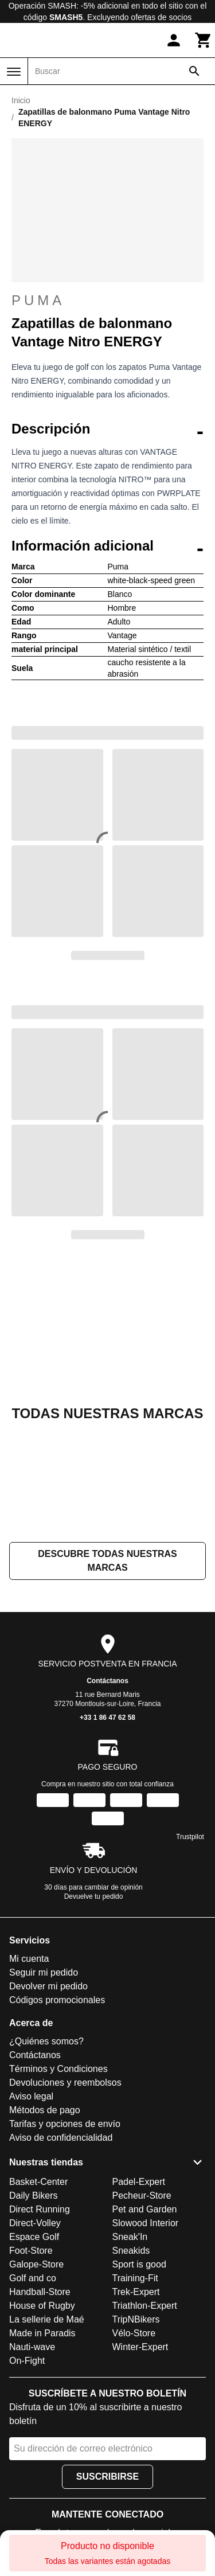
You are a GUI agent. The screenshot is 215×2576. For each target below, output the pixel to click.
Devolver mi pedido (48, 1986)
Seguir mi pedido (43, 1972)
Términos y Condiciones (58, 2069)
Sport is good (139, 2264)
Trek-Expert (136, 2292)
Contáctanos (107, 1681)
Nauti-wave (32, 2347)
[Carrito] (203, 40)
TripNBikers (136, 2319)
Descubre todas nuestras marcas (107, 1560)
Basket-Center (38, 2182)
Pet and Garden (144, 2209)
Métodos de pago (44, 2110)
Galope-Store (36, 2264)
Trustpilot (190, 1837)
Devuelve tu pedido (93, 1896)
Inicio (20, 100)
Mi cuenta (29, 1959)
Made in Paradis (42, 2333)
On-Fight (27, 2361)
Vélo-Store (134, 2333)
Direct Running (39, 2209)
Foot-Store (31, 2250)
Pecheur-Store (141, 2195)
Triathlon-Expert (144, 2305)
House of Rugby (42, 2305)
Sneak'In (130, 2237)
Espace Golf (34, 2237)
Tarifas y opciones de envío (64, 2124)
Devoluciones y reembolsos (65, 2082)
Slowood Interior (145, 2223)
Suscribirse (107, 2476)
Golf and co (32, 2278)
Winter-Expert (140, 2347)
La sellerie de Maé (46, 2319)
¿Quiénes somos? (46, 2041)
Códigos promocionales (57, 2000)
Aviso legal (31, 2096)
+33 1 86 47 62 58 (107, 1718)
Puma (107, 300)
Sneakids (131, 2250)
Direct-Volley (35, 2223)
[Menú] (14, 71)
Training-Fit (135, 2278)
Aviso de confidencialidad (60, 2137)
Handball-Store (40, 2292)
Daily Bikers (33, 2195)
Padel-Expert (139, 2182)
